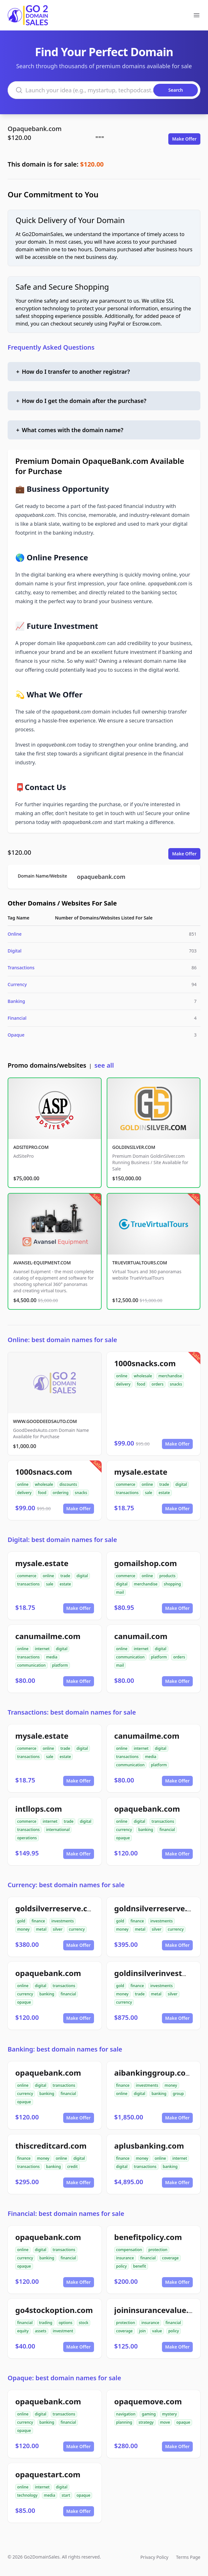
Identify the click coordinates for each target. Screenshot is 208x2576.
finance (38, 1921)
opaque (123, 1838)
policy (121, 2266)
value (157, 2331)
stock (83, 2322)
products (167, 1575)
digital (181, 1484)
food (141, 1384)
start (66, 2495)
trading (45, 2322)
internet (42, 1648)
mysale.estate (141, 1471)
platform (60, 1665)
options (65, 2322)
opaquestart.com (47, 2474)
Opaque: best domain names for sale (64, 2378)
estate (164, 1492)
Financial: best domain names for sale (66, 2213)
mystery (169, 2414)
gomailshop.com (145, 1563)
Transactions (21, 968)
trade (164, 1484)
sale (148, 1492)
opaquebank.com (101, 876)
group (178, 2093)
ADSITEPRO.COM (31, 1147)
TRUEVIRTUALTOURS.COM (139, 1263)
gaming (149, 2414)
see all (104, 1065)
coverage (170, 2258)
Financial (17, 1018)
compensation (129, 2249)
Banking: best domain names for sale (65, 2049)
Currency (17, 984)
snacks (176, 1384)
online (122, 1376)
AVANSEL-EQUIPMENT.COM (42, 1263)
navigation (126, 2414)
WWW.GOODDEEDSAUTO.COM (45, 1421)
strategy (145, 2422)
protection (157, 2249)
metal (41, 1929)
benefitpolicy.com (148, 2237)
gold (21, 1921)
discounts (68, 1484)
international (58, 1829)
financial (167, 1829)
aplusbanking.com (149, 2145)
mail (120, 1592)
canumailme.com (47, 1636)
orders (157, 1384)
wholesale (143, 1376)
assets (40, 2331)
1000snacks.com (145, 1363)
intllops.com (38, 1808)
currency (124, 1829)
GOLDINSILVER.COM (133, 1147)
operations (27, 1838)
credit (72, 2166)
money (23, 1929)
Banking (16, 1001)
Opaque (16, 1035)
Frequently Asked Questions (51, 347)
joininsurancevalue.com (159, 2310)
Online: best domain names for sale (62, 1339)
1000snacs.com (43, 1471)
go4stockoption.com (54, 2310)
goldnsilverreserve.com (158, 1908)
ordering (61, 1492)
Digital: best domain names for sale (62, 1539)
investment (63, 2331)
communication (31, 1665)
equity (23, 2331)
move (165, 2422)
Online (15, 934)
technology (27, 2495)
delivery (123, 1384)
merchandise (170, 1376)
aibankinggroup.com (153, 2072)
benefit (139, 2266)
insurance (125, 2258)
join (142, 2331)
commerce (125, 1484)
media (51, 1657)
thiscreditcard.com (51, 2145)
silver (58, 1929)
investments (62, 1921)
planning (124, 2422)
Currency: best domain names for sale (66, 1885)
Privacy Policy (154, 2557)
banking (145, 1829)
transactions (127, 1492)
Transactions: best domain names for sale (72, 1712)
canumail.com (141, 1636)
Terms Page (188, 2557)
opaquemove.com (148, 2401)
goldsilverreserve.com (57, 1908)
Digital (15, 951)
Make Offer (184, 139)
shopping (172, 1584)
